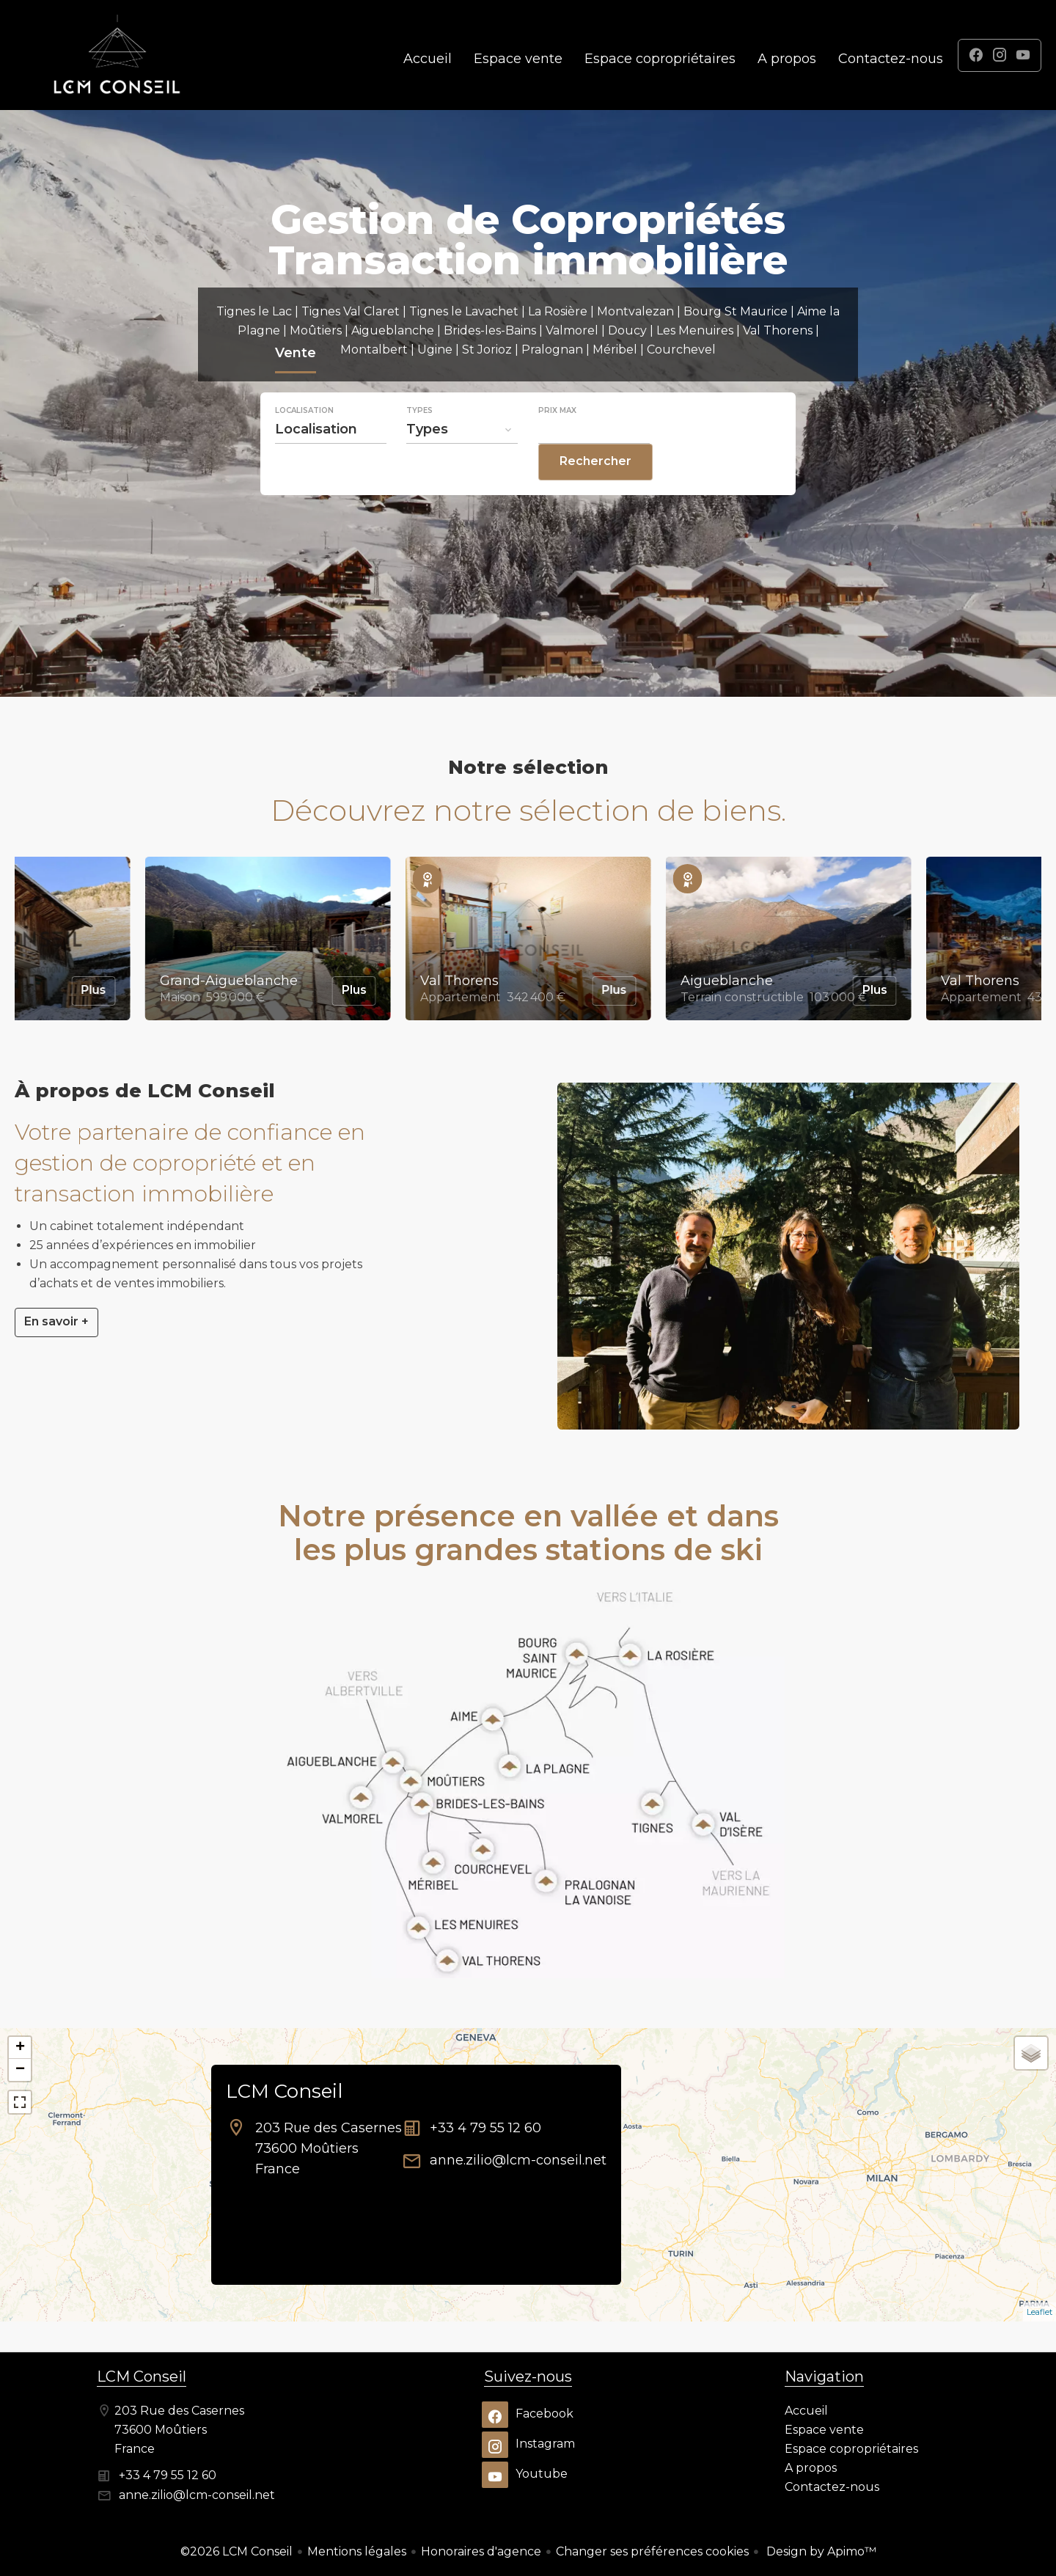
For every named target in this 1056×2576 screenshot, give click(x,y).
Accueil (117, 55)
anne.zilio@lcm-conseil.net (518, 2160)
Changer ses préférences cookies (652, 2551)
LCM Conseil (284, 2091)
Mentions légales (356, 2551)
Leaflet (1039, 2312)
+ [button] (20, 2048)
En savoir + (56, 1321)
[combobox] (330, 458)
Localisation (304, 440)
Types (419, 440)
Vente (295, 384)
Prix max (557, 440)
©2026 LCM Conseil (236, 2551)
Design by (819, 2551)
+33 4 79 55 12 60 (485, 2128)
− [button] (20, 2070)
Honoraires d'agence (481, 2551)
